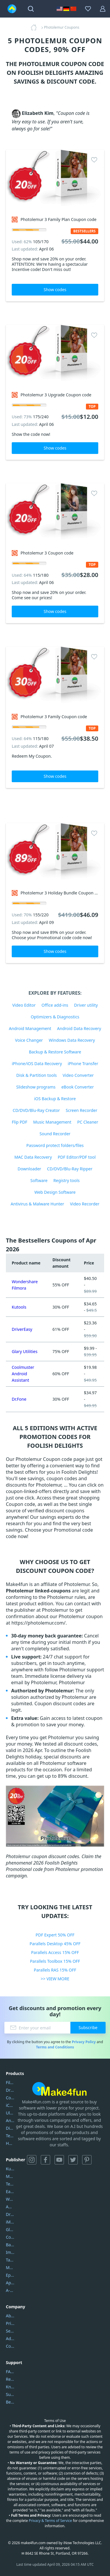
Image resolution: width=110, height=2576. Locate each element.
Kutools (19, 1307)
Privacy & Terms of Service (50, 2520)
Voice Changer (29, 1040)
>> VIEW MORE (55, 1978)
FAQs (10, 2371)
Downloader (29, 1169)
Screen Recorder (81, 1110)
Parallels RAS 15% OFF (55, 1970)
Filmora (10, 2082)
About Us (10, 2315)
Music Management (52, 1122)
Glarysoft (10, 2229)
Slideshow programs (35, 1087)
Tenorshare (10, 2184)
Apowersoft (10, 2282)
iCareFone (10, 2105)
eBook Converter (77, 1087)
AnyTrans (10, 2120)
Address (10, 2338)
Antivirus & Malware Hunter (37, 1204)
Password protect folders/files (55, 1145)
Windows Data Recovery (72, 1040)
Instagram (31, 2159)
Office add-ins (55, 1005)
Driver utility (86, 1005)
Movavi (10, 2176)
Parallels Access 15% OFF (55, 1952)
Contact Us (10, 2346)
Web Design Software (55, 1192)
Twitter (73, 2159)
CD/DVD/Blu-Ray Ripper (69, 1169)
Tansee (10, 2260)
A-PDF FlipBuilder (10, 2290)
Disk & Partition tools (36, 1075)
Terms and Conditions (55, 2047)
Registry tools (66, 1180)
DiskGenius (10, 2128)
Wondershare (10, 2199)
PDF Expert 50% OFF (55, 1935)
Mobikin (10, 2267)
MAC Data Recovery (33, 1157)
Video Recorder (84, 1204)
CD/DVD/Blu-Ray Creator (36, 1110)
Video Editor (24, 1005)
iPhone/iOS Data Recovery (37, 1063)
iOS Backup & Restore (55, 1098)
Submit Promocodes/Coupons (10, 2394)
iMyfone (10, 2222)
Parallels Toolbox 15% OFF (55, 1961)
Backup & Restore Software (55, 1052)
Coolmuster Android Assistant (23, 1373)
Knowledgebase (10, 2387)
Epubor (10, 2275)
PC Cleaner (87, 1122)
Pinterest (87, 2159)
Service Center (10, 2331)
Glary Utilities (25, 1351)
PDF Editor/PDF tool (77, 1157)
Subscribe (88, 2027)
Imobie (10, 2252)
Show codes (55, 289)
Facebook (45, 2159)
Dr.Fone (19, 1399)
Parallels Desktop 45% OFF (55, 1943)
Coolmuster (10, 2097)
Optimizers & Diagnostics (55, 1017)
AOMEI (10, 2206)
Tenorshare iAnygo (10, 2135)
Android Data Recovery (79, 1028)
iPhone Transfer (83, 1063)
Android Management (30, 1028)
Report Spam (10, 2379)
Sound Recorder (55, 1133)
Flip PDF (19, 1122)
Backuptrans (10, 2244)
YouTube (59, 2159)
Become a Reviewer (10, 2402)
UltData (10, 2113)
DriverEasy (22, 1329)
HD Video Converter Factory (10, 2143)
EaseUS (10, 2191)
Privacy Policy (84, 2041)
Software (39, 1180)
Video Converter (78, 1075)
